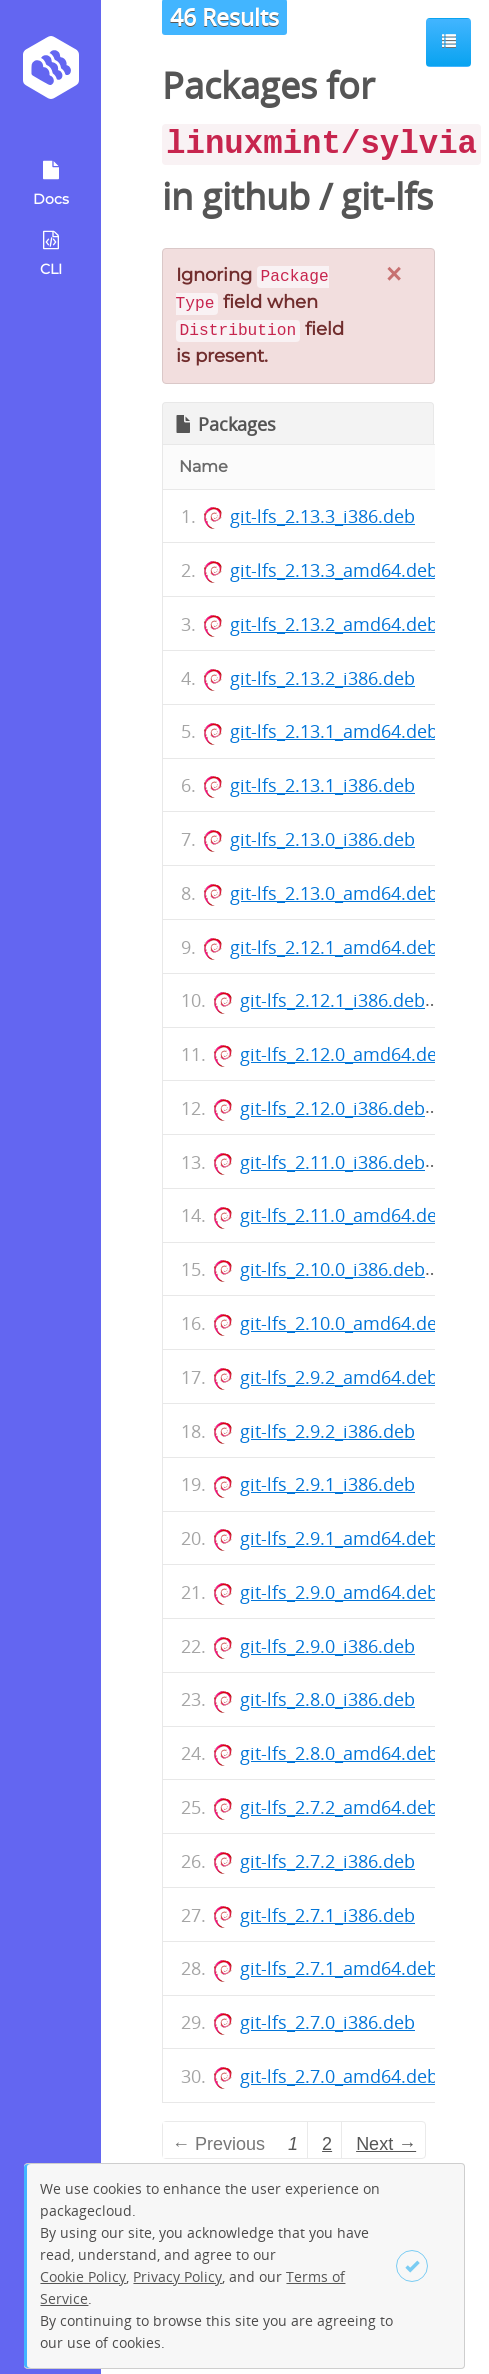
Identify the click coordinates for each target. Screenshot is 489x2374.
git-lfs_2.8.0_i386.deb (327, 1699)
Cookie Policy (83, 2276)
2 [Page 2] (327, 2144)
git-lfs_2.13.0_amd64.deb (334, 893)
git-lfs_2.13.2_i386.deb (322, 678)
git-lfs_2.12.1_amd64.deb (334, 947)
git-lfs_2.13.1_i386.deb (322, 785)
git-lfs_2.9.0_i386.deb (327, 1646)
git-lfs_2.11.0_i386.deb (332, 1162)
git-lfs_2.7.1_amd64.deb (339, 1968)
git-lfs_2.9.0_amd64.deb (339, 1592)
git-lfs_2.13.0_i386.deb (322, 839)
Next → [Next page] (386, 2144)
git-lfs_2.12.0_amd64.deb (344, 1054)
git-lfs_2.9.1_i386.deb (327, 1484)
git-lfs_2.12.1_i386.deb (332, 1000)
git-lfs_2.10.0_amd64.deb (344, 1323)
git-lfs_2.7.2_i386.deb (327, 1861)
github (256, 196)
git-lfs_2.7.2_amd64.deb (339, 1807)
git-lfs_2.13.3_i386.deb (322, 516)
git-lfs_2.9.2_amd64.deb (339, 1377)
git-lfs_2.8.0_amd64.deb (339, 1753)
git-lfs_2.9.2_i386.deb (327, 1431)
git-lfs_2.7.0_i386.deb (327, 2022)
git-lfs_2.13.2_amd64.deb (334, 624)
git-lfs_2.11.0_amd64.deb (344, 1215)
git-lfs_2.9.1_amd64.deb (339, 1538)
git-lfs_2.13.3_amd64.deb (334, 570)
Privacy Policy (177, 2276)
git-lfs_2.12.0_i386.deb (332, 1108)
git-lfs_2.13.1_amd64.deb (334, 731)
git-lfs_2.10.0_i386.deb (332, 1269)
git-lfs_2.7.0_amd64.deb (339, 2076)
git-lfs (387, 196)
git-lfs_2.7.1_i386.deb (327, 1915)
